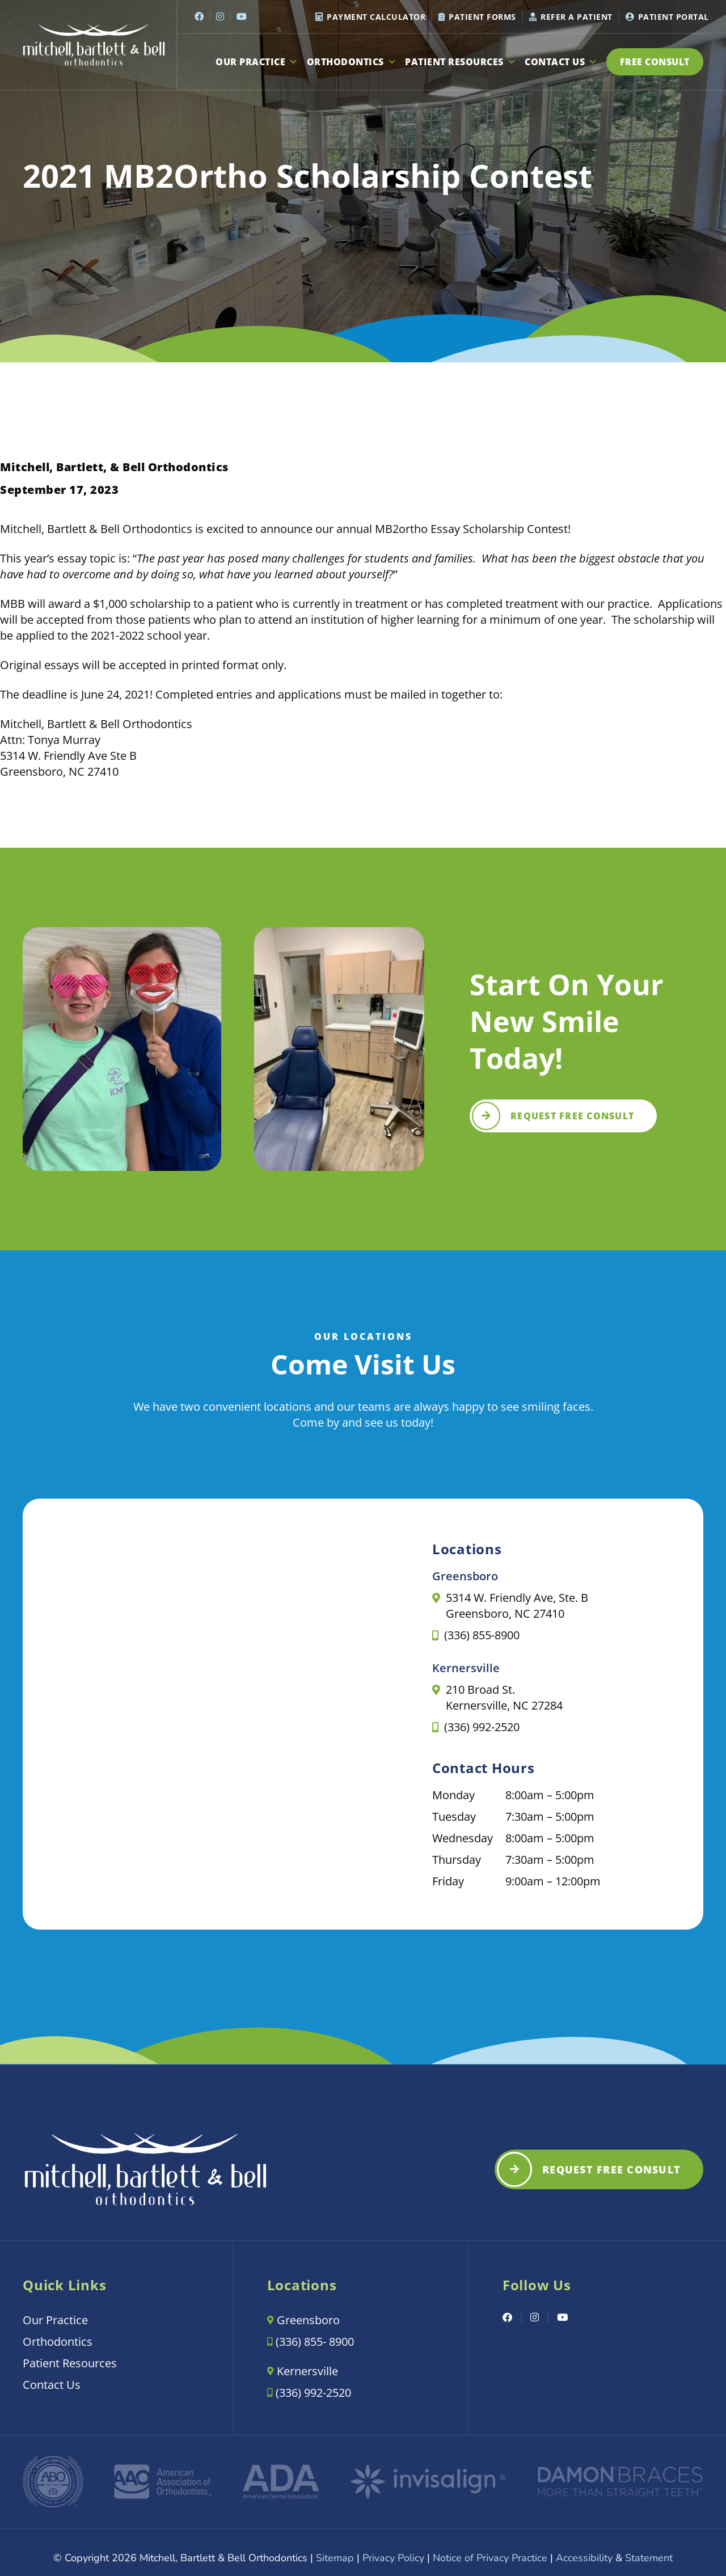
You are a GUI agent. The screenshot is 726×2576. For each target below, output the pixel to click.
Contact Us (561, 61)
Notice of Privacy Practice (490, 2558)
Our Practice (257, 61)
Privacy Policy (393, 2558)
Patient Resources (460, 61)
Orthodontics (352, 61)
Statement (649, 2558)
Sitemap (335, 2558)
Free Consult (655, 62)
